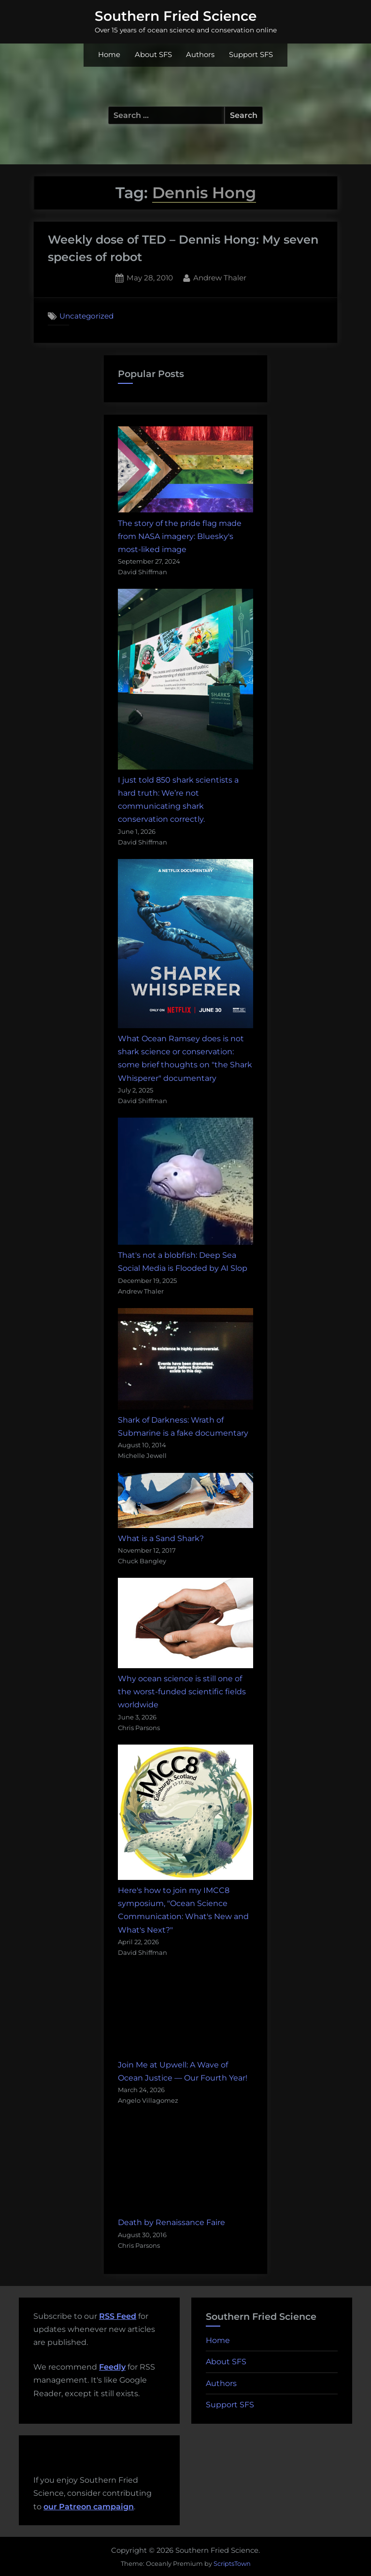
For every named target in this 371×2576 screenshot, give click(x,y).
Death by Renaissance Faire (171, 2222)
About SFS (153, 54)
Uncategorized (86, 315)
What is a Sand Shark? (161, 1538)
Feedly (112, 2367)
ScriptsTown (232, 2563)
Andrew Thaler (219, 277)
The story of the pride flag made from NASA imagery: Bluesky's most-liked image (180, 536)
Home (109, 54)
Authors (200, 54)
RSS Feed (117, 2316)
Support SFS (251, 54)
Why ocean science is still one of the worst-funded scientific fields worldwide (182, 1691)
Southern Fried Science (176, 16)
